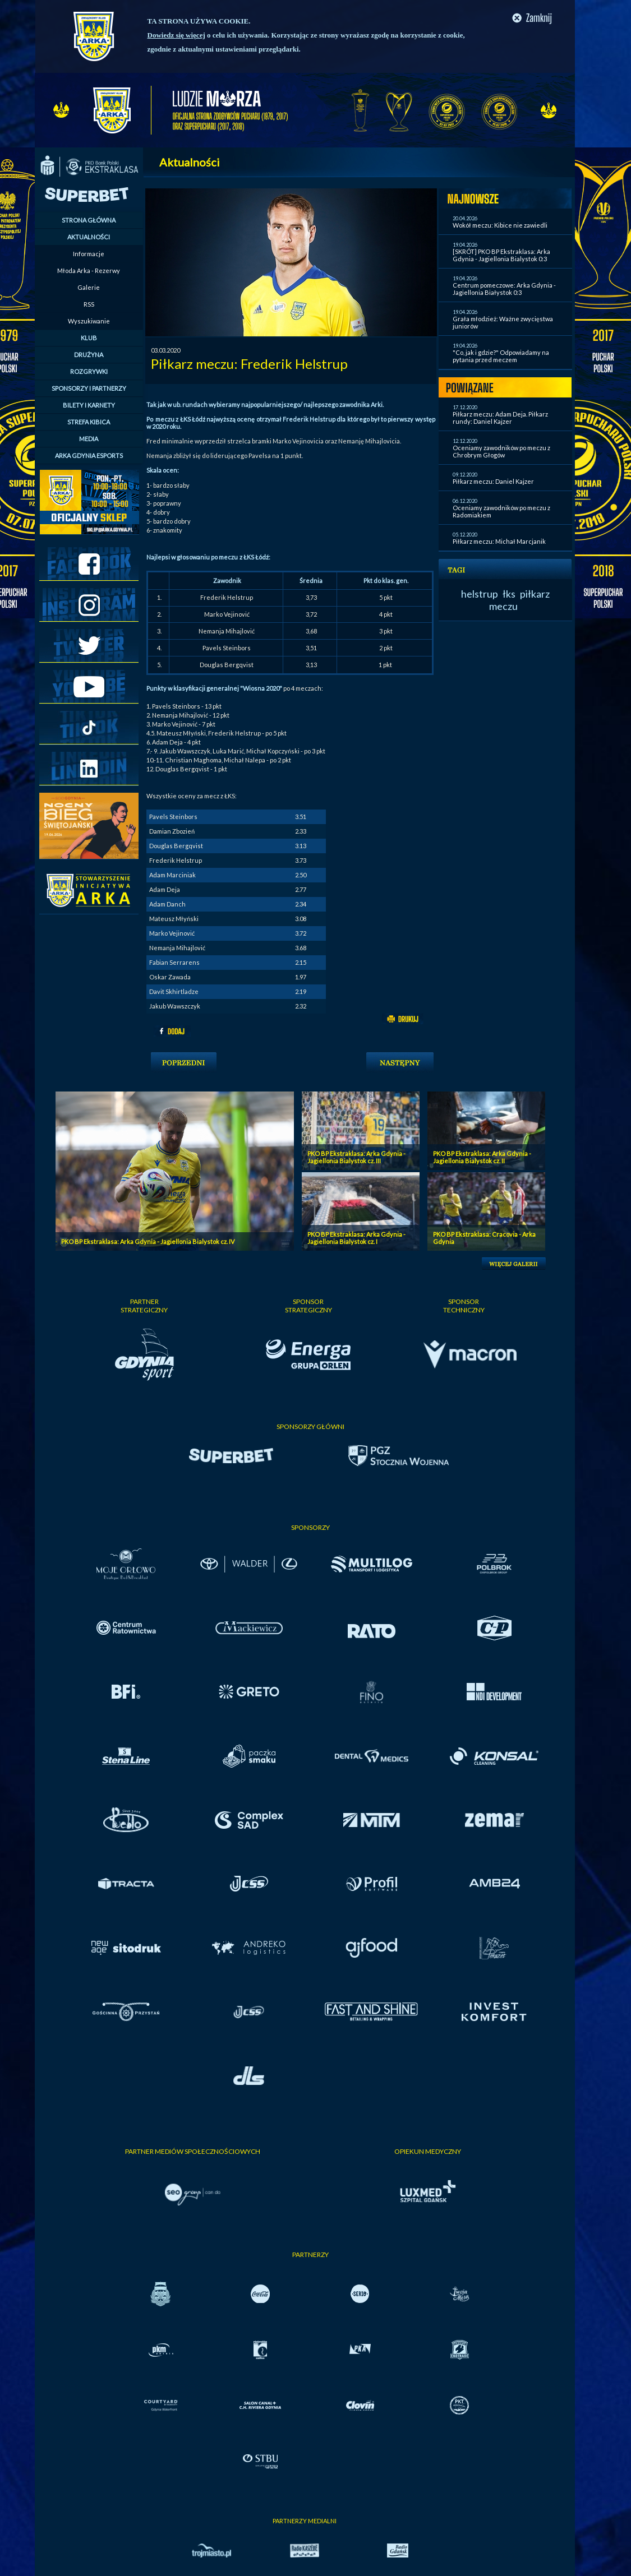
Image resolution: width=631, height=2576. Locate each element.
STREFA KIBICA (88, 422)
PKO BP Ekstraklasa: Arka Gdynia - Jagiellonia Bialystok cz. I (356, 1238)
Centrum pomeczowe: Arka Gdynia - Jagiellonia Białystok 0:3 (504, 288)
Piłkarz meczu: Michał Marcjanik (499, 541)
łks (509, 594)
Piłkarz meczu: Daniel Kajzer (493, 481)
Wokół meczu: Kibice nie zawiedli (500, 225)
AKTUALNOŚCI (88, 237)
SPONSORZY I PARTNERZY (89, 388)
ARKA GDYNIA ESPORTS (89, 455)
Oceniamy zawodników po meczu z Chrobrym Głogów (501, 451)
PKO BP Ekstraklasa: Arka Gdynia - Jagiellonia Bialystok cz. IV (147, 1241)
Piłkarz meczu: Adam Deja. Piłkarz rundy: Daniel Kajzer (500, 417)
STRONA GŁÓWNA (89, 220)
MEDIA (88, 438)
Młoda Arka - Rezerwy (88, 270)
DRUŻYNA (88, 354)
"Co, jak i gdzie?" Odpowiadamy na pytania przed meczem (501, 356)
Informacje (88, 253)
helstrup (479, 594)
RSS (89, 304)
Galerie (88, 287)
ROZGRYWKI (89, 371)
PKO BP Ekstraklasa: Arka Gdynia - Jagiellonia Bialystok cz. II (482, 1157)
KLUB (89, 337)
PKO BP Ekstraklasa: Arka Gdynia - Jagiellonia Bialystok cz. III (356, 1157)
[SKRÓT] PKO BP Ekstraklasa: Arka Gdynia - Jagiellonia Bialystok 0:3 (501, 255)
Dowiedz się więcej (176, 35)
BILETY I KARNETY (89, 405)
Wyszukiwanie (89, 321)
